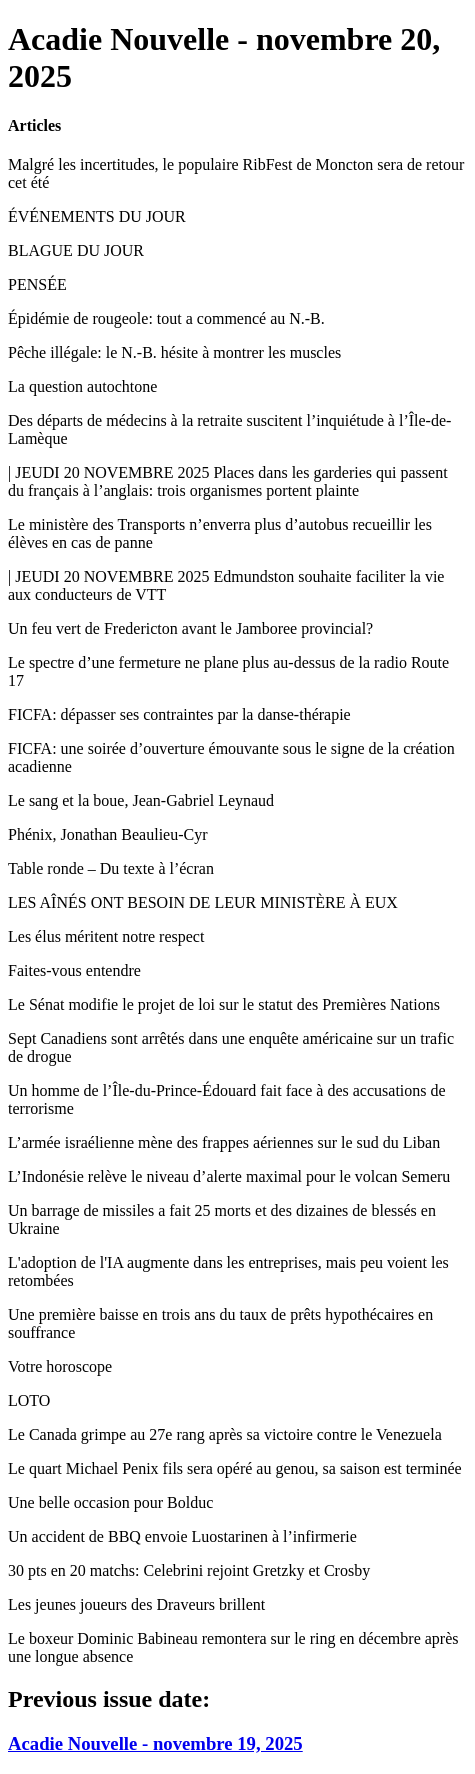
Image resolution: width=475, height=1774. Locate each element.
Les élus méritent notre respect (106, 936)
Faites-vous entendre (74, 970)
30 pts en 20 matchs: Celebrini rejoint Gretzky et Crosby (189, 1570)
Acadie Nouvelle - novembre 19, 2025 (155, 1743)
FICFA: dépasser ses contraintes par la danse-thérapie (179, 714)
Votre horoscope (60, 1366)
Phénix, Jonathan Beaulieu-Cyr (108, 834)
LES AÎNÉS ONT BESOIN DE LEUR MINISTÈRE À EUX (203, 902)
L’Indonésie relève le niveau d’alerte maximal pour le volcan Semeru (229, 1176)
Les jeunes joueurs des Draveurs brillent (136, 1604)
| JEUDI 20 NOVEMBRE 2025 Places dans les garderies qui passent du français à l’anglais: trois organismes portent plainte (228, 481)
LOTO (29, 1400)
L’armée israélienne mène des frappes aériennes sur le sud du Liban (224, 1142)
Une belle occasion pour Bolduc (110, 1502)
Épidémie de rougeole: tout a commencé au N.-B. (166, 318)
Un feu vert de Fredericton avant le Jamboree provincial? (190, 628)
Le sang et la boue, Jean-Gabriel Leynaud (141, 800)
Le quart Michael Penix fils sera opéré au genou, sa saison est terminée (235, 1468)
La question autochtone (82, 386)
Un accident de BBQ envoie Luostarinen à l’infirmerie (182, 1536)
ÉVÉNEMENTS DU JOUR (97, 216)
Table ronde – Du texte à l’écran (111, 868)
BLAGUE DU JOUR (76, 250)
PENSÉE (37, 284)
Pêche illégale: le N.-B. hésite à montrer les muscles (174, 352)
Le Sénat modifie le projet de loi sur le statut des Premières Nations (224, 1004)
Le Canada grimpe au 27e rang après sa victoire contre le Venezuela (225, 1434)
